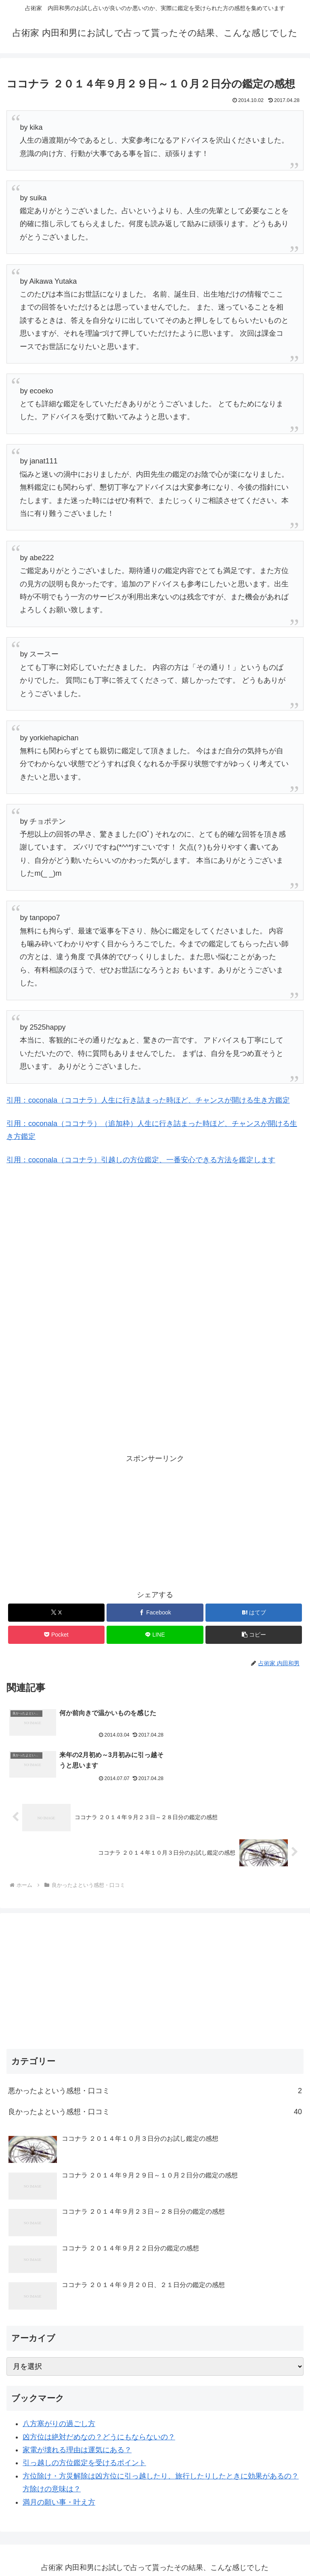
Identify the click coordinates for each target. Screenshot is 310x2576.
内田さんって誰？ (155, 2550)
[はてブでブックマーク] (253, 1613)
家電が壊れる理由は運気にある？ (77, 2408)
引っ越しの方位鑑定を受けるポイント (84, 2421)
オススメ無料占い (155, 2538)
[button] (253, 1635)
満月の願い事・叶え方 (59, 2460)
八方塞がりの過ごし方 (59, 2382)
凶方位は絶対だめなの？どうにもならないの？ (99, 2395)
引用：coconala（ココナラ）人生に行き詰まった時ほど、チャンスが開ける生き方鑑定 (148, 1100)
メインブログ (56, 2538)
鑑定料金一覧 (254, 2538)
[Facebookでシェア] (155, 1613)
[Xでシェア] (56, 1613)
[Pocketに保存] (56, 1635)
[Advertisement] (93, 1226)
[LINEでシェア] (155, 1635)
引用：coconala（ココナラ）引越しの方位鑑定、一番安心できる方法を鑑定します (140, 1160)
